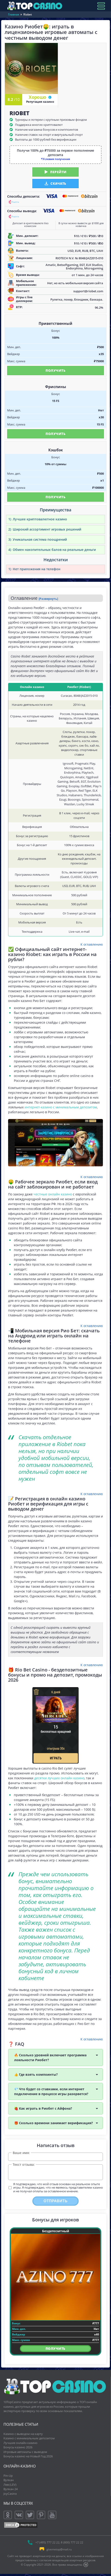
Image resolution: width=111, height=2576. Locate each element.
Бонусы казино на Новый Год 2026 (28, 2458)
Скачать (55, 183)
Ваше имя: (21, 2153)
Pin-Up (8, 2478)
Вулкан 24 (10, 2491)
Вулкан (8, 2482)
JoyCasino (10, 2496)
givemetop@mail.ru (59, 2551)
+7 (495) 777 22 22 (47, 2544)
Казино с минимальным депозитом (29, 2440)
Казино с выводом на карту (23, 2436)
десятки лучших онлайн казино (59, 1778)
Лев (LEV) (9, 2487)
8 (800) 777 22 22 (72, 2544)
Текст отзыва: (24, 2164)
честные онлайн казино (53, 1194)
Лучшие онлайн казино (20, 2445)
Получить (55, 370)
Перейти (55, 172)
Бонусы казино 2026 (17, 2449)
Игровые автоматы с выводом (25, 2454)
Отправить (55, 2203)
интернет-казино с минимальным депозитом (61, 1107)
